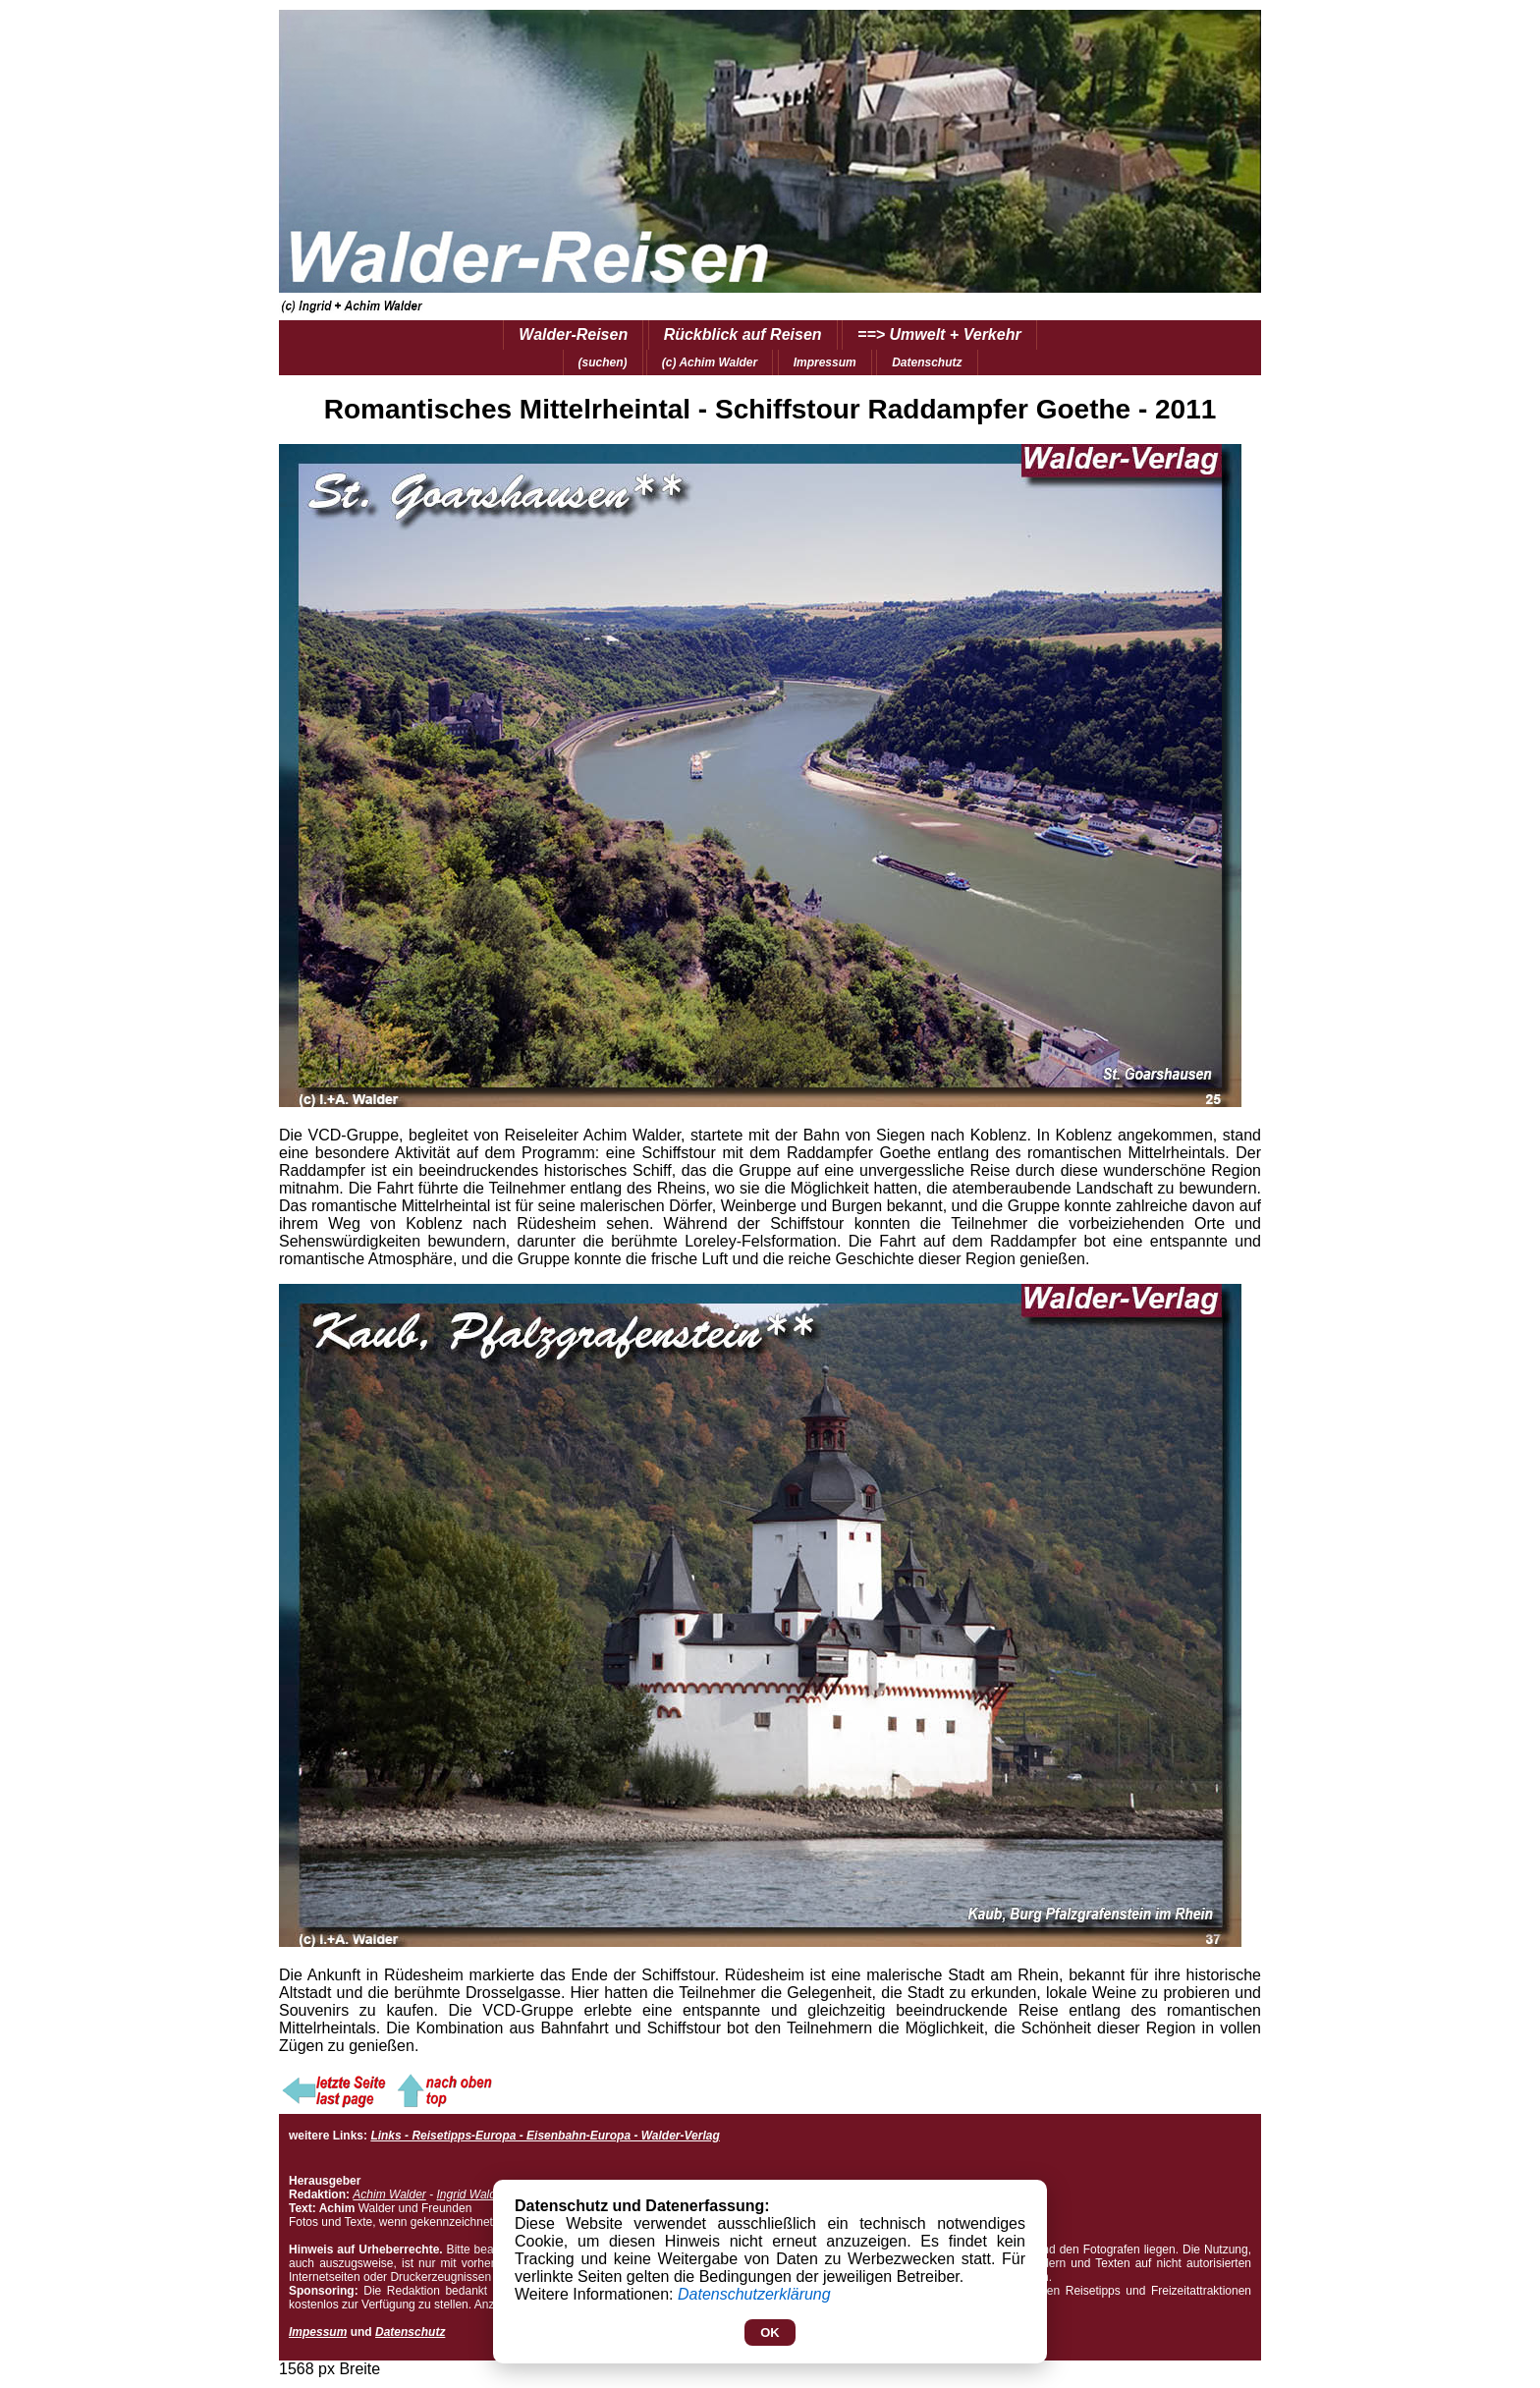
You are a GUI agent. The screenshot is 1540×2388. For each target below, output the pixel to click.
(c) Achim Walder (709, 362)
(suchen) (603, 362)
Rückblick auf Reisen (743, 334)
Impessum (318, 2332)
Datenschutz (927, 362)
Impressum (825, 362)
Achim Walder (389, 2194)
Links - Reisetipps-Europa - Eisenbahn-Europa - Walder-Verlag (544, 2135)
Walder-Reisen (573, 334)
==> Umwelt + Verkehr (939, 334)
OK (770, 2332)
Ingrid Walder (471, 2194)
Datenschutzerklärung (754, 2294)
